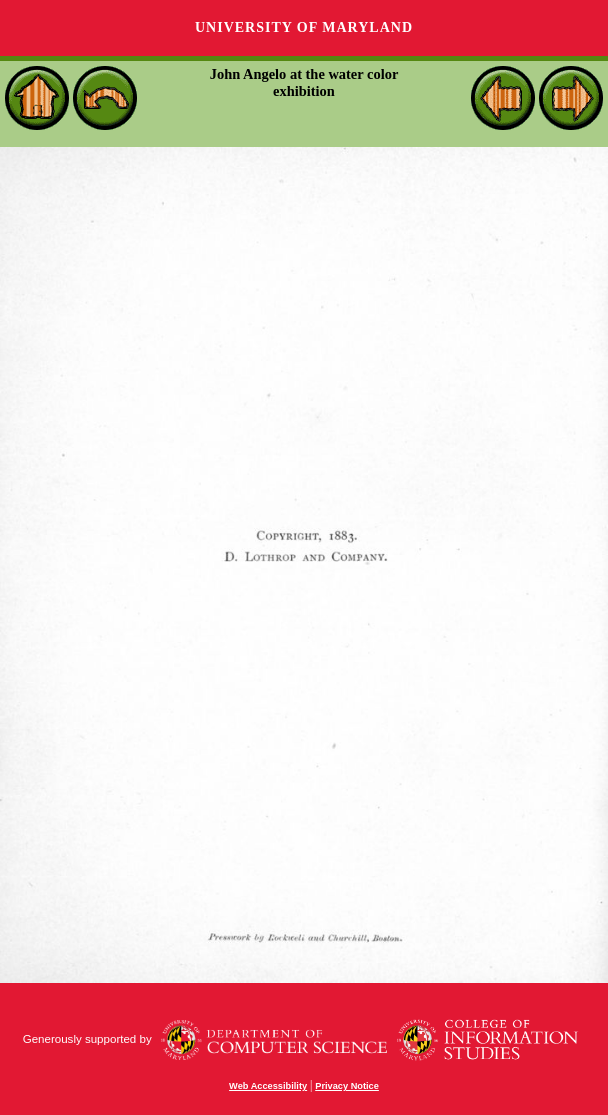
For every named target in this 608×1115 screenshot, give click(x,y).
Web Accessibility (268, 1086)
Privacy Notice (347, 1086)
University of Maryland (304, 27)
